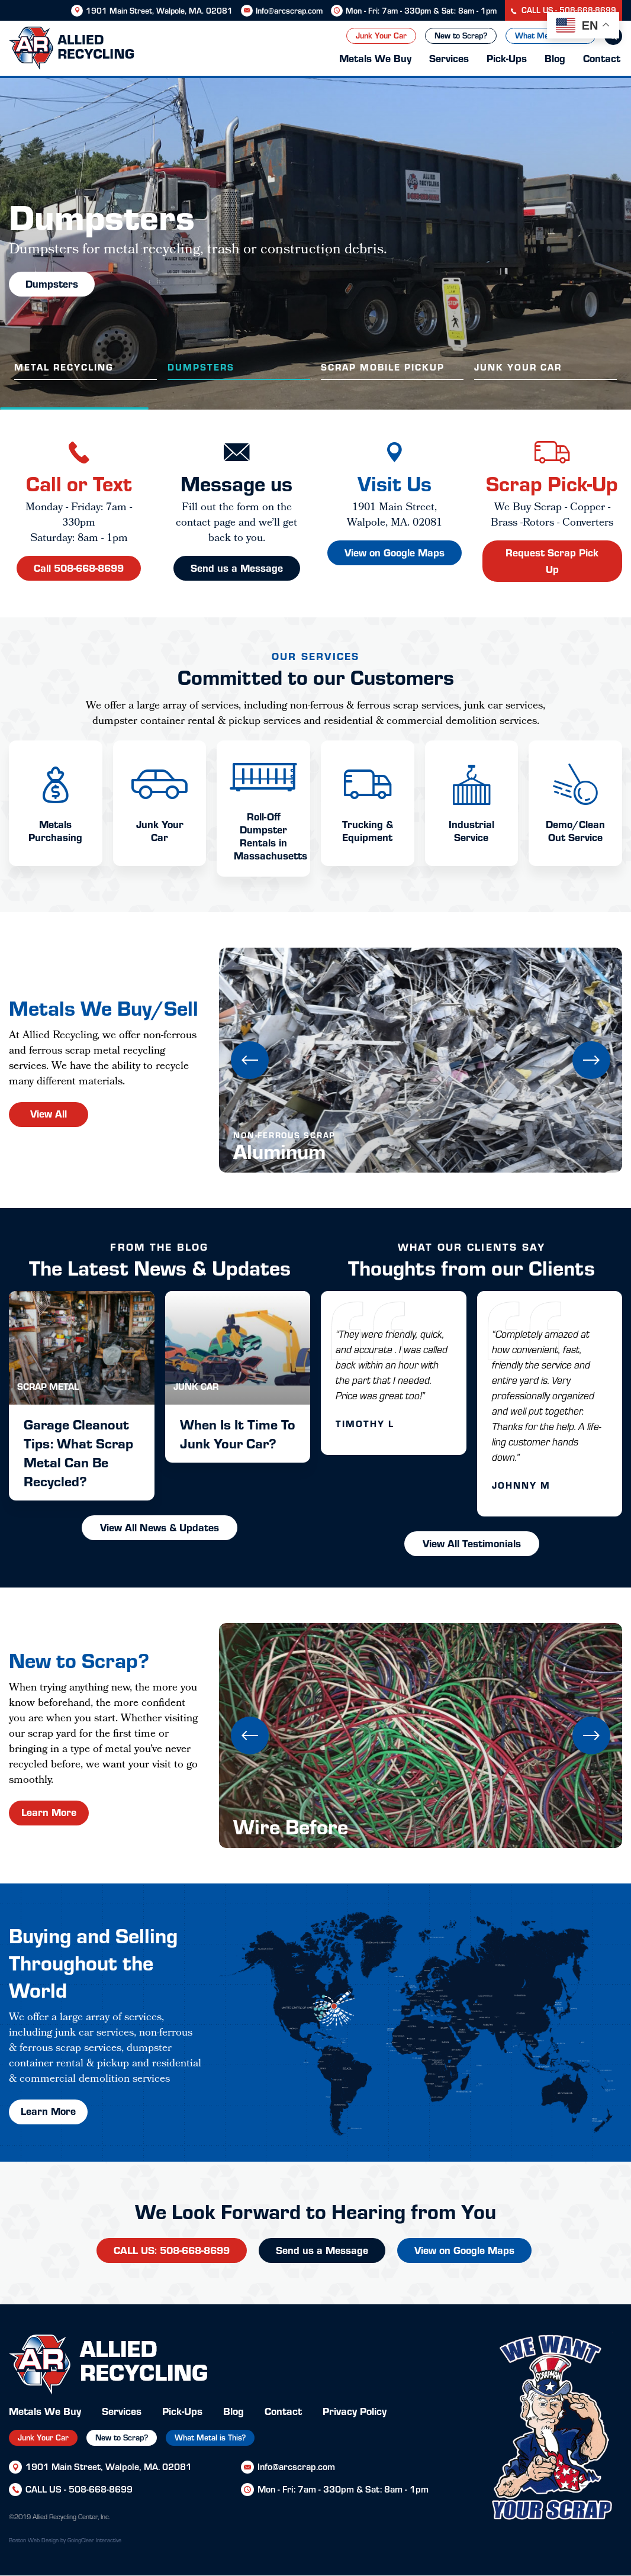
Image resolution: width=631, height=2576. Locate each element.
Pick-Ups (507, 57)
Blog (555, 57)
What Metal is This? (210, 2437)
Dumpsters (51, 283)
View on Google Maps (464, 2249)
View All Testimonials (472, 1542)
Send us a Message (322, 2249)
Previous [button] (250, 1060)
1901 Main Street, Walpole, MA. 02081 (159, 10)
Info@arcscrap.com (289, 10)
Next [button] (591, 1060)
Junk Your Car (381, 35)
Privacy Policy (355, 2410)
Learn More (48, 1811)
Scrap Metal (48, 1386)
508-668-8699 (101, 2488)
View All (48, 1113)
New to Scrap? (460, 35)
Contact (601, 57)
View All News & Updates (159, 1526)
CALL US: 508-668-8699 (172, 2249)
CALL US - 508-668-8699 (563, 9)
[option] (315, 244)
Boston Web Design (34, 2540)
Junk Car (195, 1386)
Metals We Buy (375, 57)
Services (449, 57)
